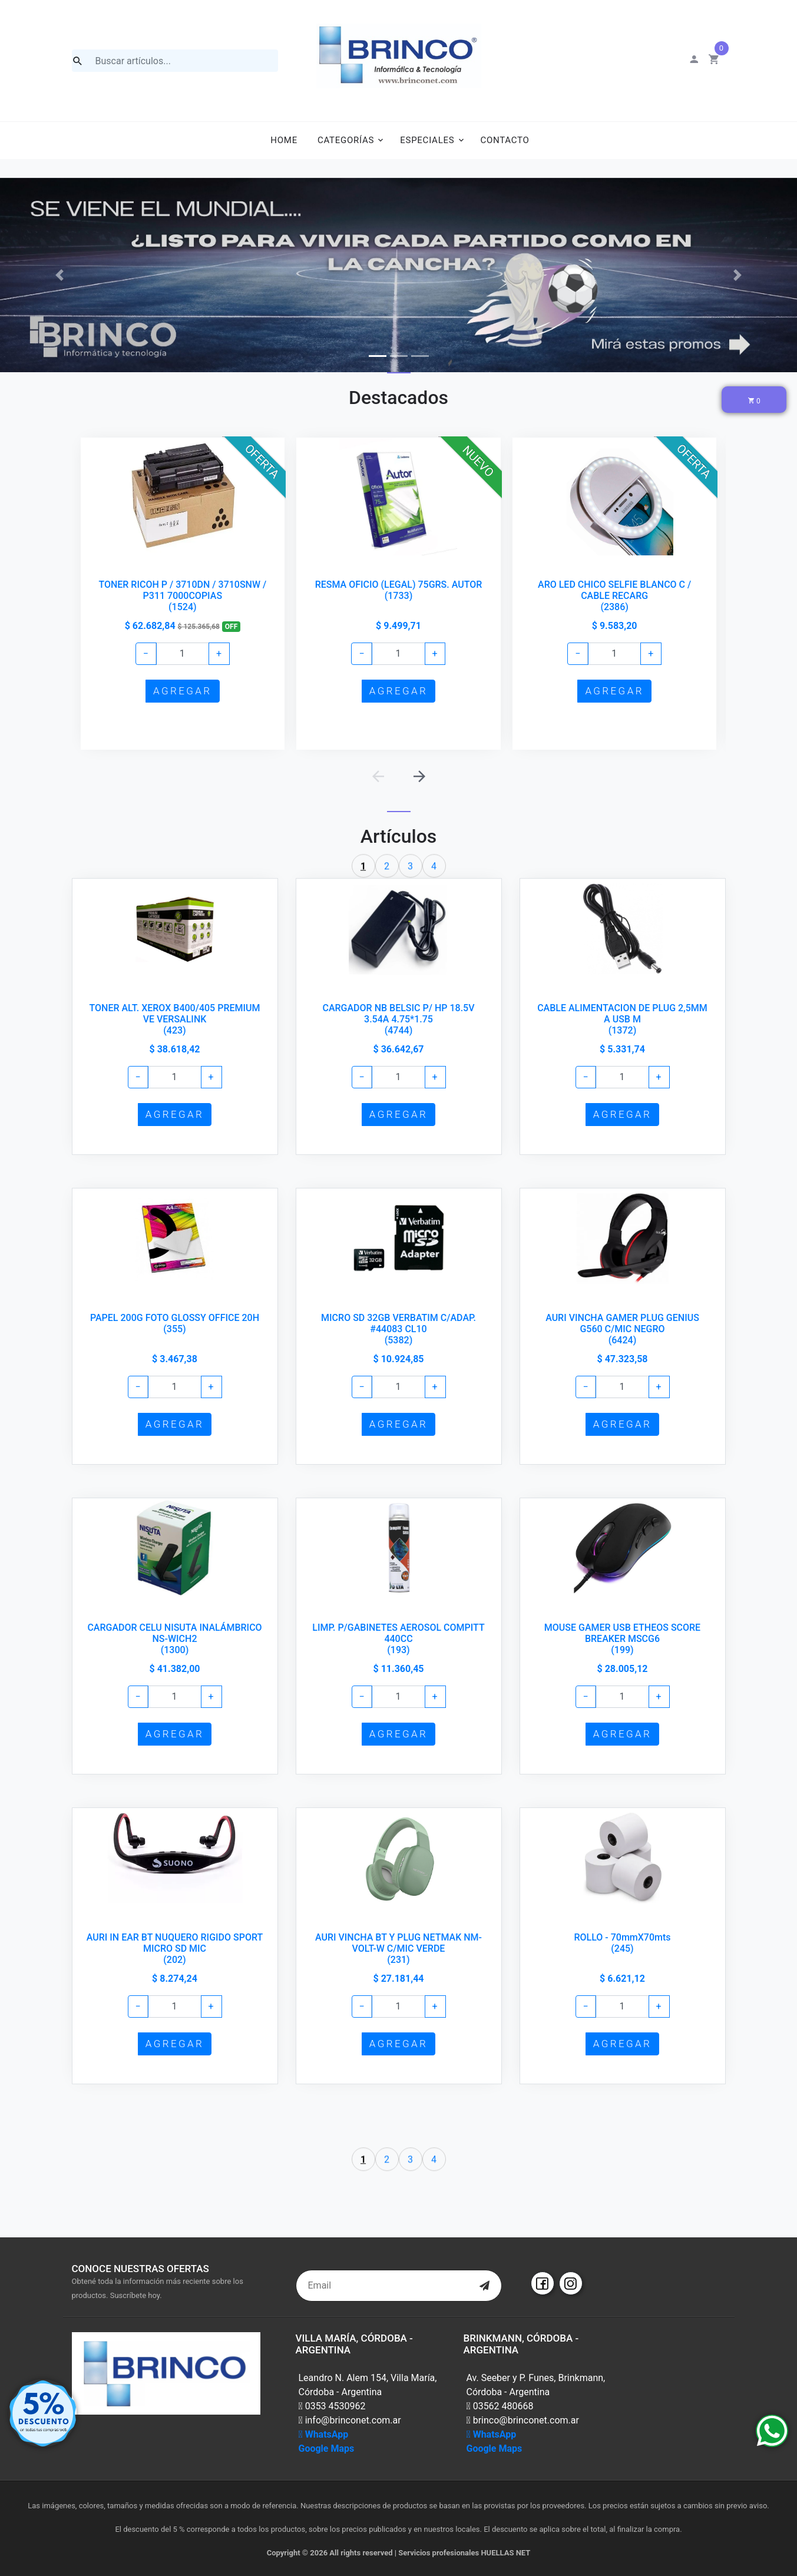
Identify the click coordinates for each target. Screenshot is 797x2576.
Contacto (504, 140)
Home (283, 140)
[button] (60, 275)
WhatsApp (324, 2434)
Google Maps (327, 2448)
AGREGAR (182, 691)
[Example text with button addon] (182, 654)
